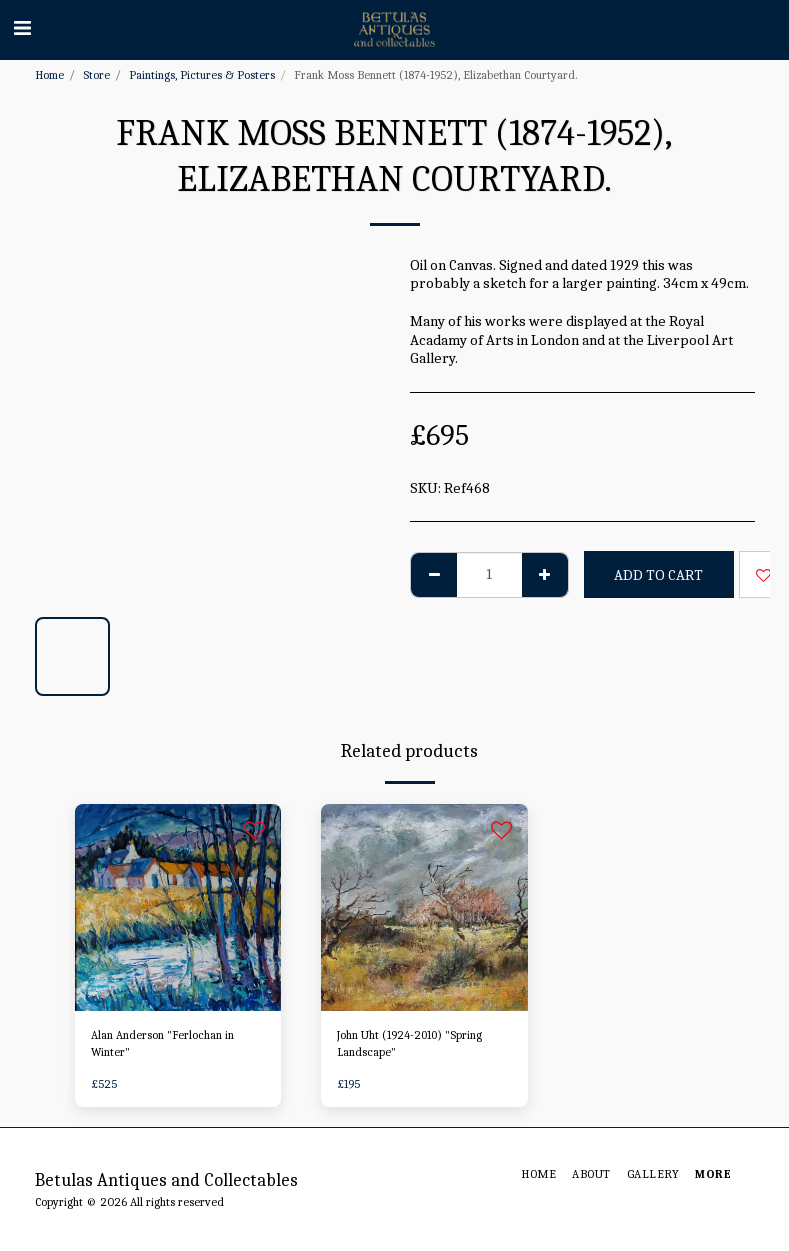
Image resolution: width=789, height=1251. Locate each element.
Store (96, 75)
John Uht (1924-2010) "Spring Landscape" (410, 1045)
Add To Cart (658, 575)
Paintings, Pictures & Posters (202, 75)
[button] (22, 28)
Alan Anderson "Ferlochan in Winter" (163, 1045)
